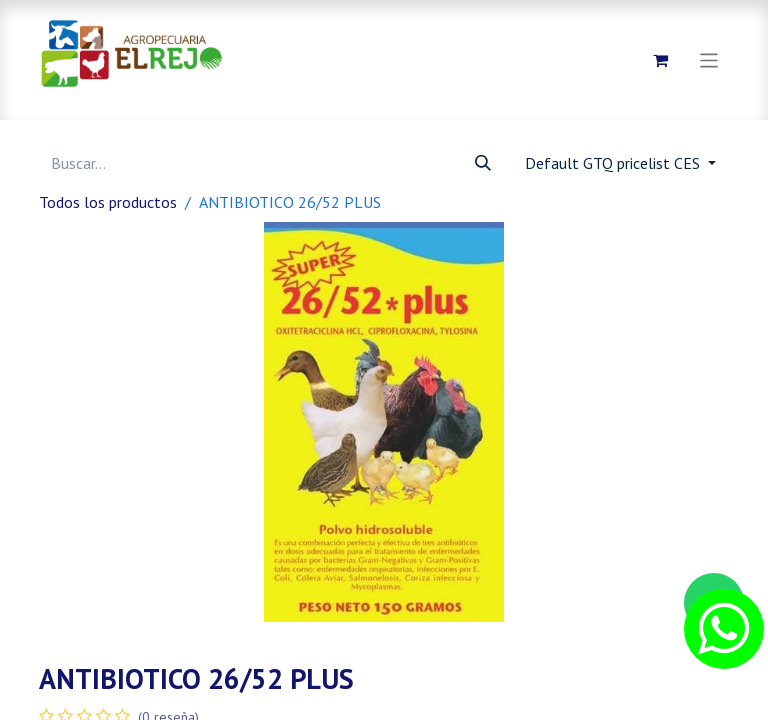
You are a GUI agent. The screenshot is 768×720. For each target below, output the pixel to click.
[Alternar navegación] (709, 59)
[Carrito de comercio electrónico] (661, 60)
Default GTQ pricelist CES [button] (614, 163)
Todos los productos (108, 202)
